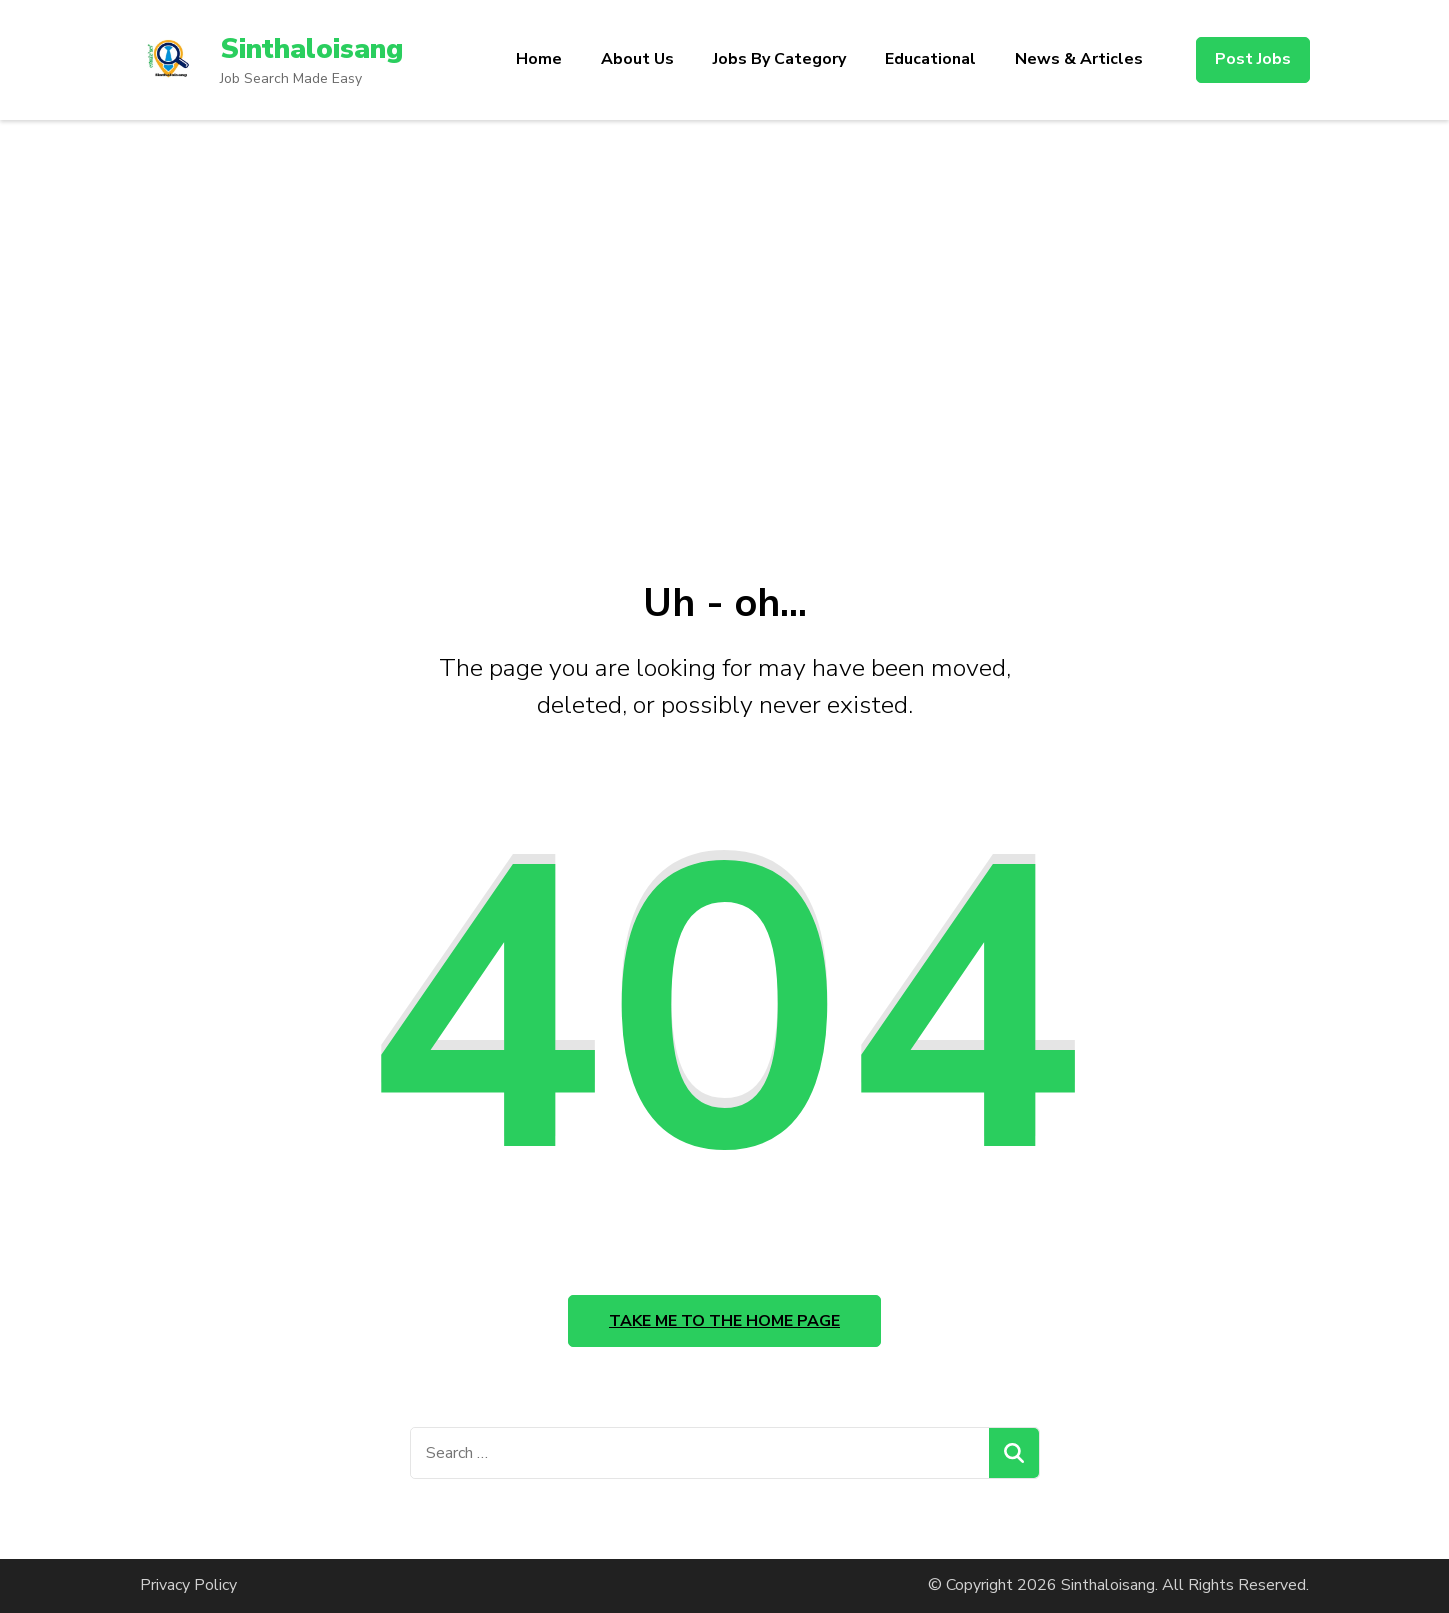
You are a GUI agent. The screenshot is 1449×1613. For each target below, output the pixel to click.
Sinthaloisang (311, 49)
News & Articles (1079, 59)
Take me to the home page (724, 1321)
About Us (637, 59)
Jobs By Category (779, 59)
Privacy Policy (188, 1585)
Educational (930, 59)
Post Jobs (1253, 59)
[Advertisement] (725, 340)
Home (539, 59)
